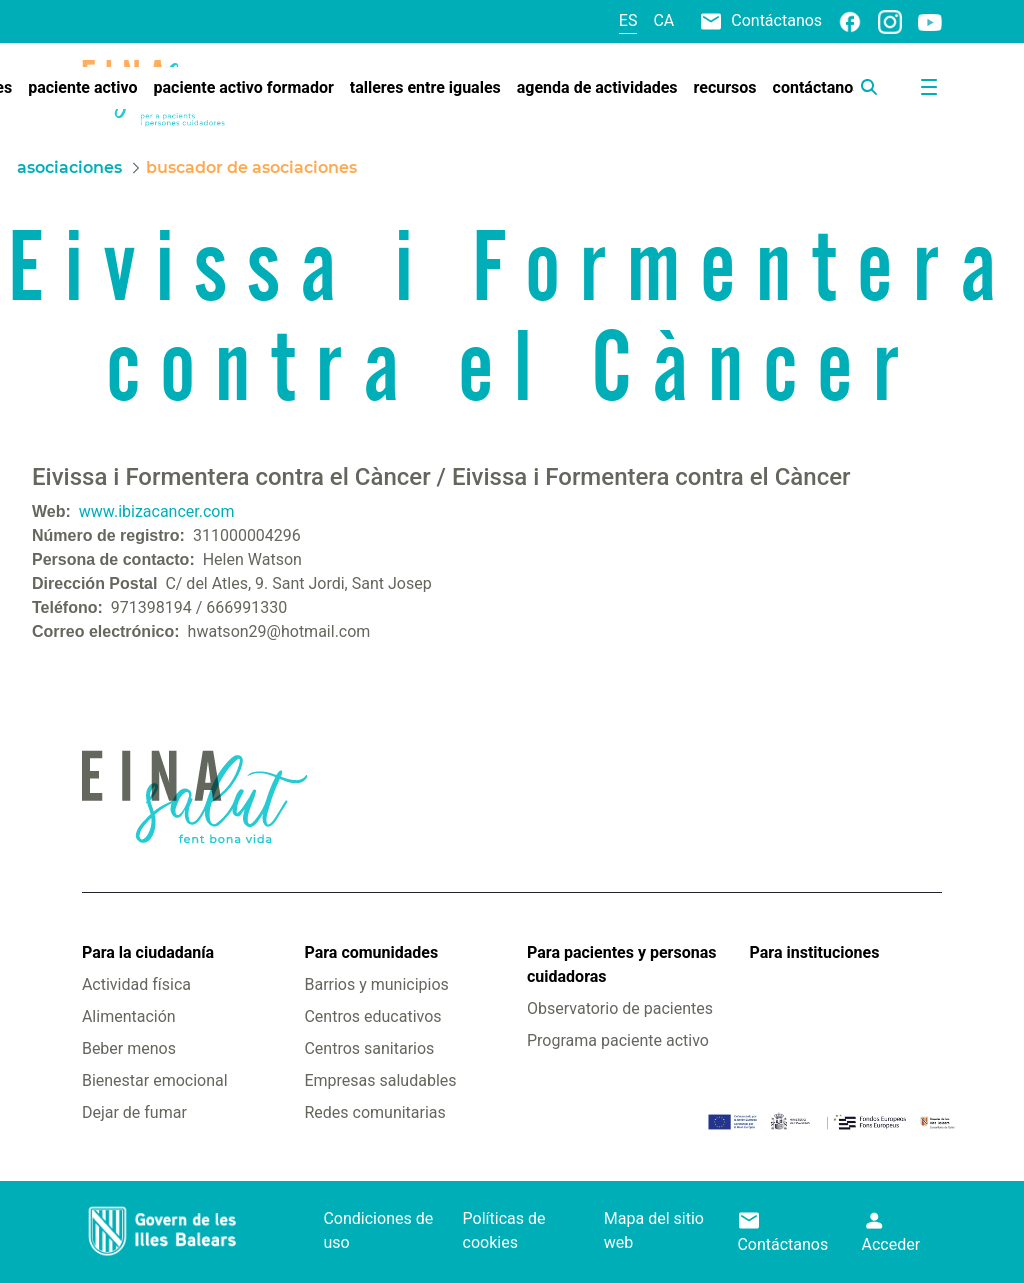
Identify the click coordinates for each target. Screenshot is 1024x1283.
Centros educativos (372, 1016)
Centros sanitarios (369, 1048)
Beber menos (129, 1048)
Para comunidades (371, 952)
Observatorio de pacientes (620, 1008)
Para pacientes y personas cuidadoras (621, 964)
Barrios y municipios (376, 984)
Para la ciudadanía (148, 952)
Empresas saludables (380, 1080)
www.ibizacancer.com (157, 511)
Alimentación (129, 1016)
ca (663, 20)
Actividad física (136, 984)
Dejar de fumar (134, 1112)
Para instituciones (815, 952)
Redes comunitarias (374, 1112)
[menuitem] (82, 88)
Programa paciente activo (618, 1040)
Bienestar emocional (155, 1080)
